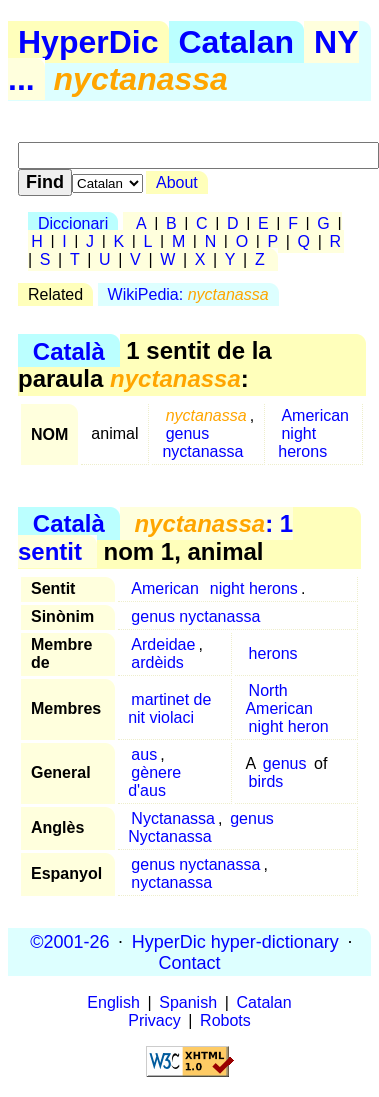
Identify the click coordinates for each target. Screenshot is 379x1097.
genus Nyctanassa (201, 827)
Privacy (154, 1020)
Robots (225, 1020)
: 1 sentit (155, 537)
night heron (289, 726)
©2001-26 (69, 941)
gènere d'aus (154, 781)
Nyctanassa (173, 818)
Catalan (237, 42)
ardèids (157, 662)
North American (279, 699)
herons (273, 653)
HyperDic (88, 42)
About (177, 182)
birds (266, 781)
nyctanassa (171, 882)
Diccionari (73, 223)
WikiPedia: (188, 294)
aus (144, 754)
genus (285, 763)
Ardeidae (163, 644)
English (113, 1002)
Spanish (188, 1002)
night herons (302, 442)
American (315, 415)
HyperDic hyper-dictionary (235, 941)
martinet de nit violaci (169, 708)
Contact (189, 962)
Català (69, 350)
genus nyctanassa (202, 442)
